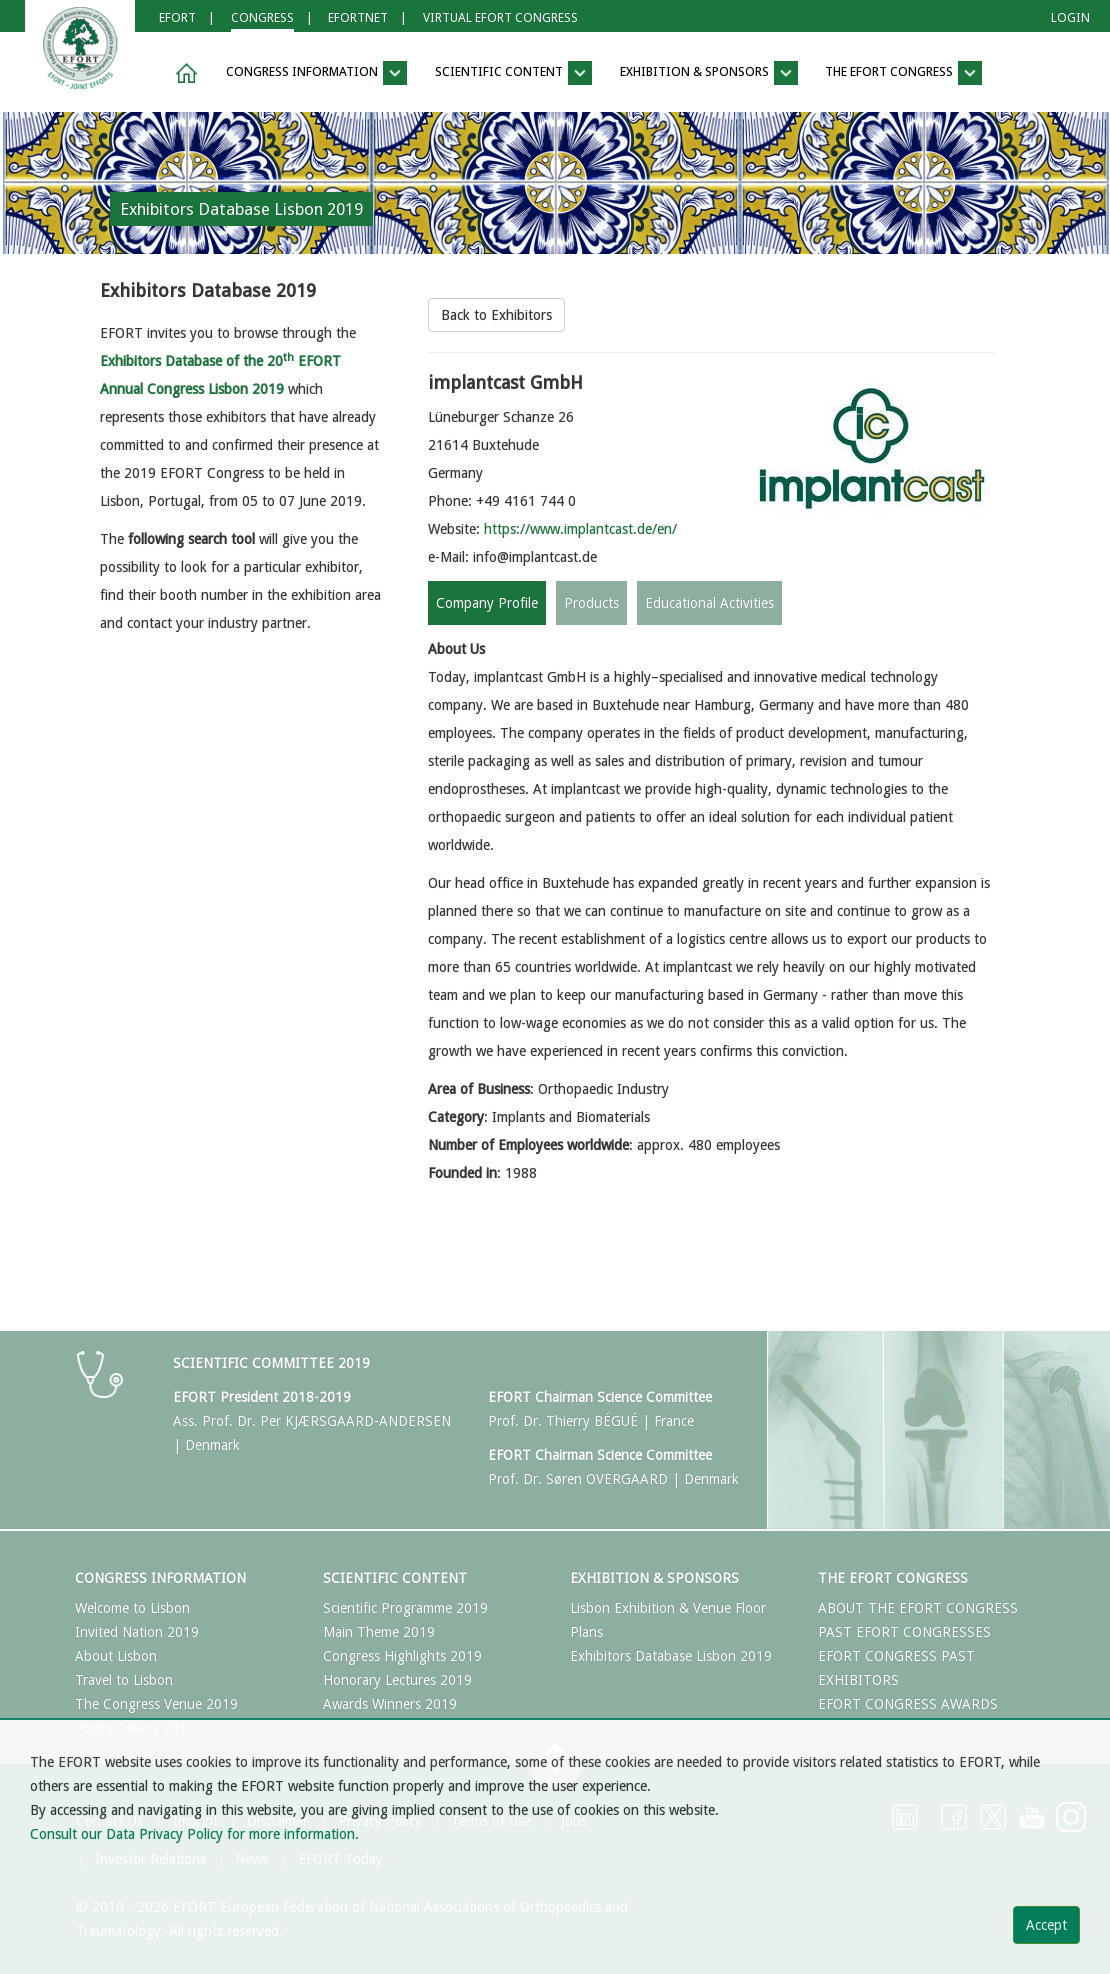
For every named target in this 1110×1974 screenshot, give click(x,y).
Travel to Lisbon (124, 1680)
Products (591, 603)
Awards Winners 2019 (390, 1704)
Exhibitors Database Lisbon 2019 (671, 1656)
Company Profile (487, 603)
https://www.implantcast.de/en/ (580, 529)
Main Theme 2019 (379, 1632)
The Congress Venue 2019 (156, 1704)
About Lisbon (116, 1656)
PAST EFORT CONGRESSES (904, 1632)
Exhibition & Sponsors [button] (709, 73)
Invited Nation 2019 (137, 1632)
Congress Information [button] (316, 73)
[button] (183, 73)
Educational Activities (709, 603)
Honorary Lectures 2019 (397, 1680)
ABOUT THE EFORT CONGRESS (918, 1608)
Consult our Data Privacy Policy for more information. (194, 1834)
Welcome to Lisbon (132, 1608)
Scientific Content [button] (513, 73)
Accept (1046, 1925)
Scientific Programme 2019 (405, 1608)
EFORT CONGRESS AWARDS (908, 1704)
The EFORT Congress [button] (903, 73)
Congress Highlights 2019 (402, 1656)
